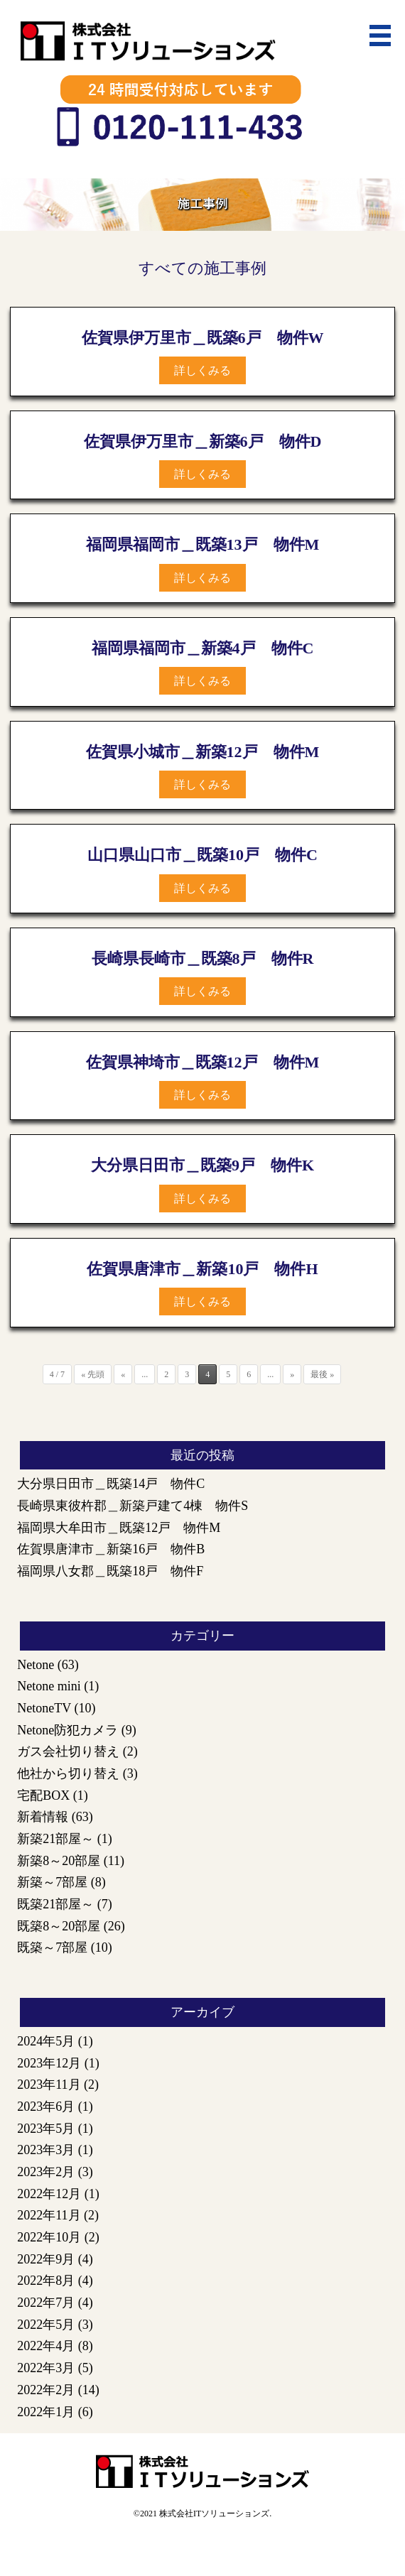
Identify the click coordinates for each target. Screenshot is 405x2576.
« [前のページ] (123, 1374)
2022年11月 (48, 2215)
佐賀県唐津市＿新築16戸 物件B (111, 1549)
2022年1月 (46, 2412)
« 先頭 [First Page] (92, 1374)
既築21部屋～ (55, 1904)
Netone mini (48, 1686)
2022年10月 (49, 2237)
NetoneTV (44, 1708)
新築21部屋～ (55, 1839)
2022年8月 (46, 2280)
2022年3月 (46, 2368)
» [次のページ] (292, 1374)
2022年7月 (46, 2302)
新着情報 (42, 1817)
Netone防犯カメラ (67, 1730)
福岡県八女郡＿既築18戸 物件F (110, 1571)
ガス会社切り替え (68, 1751)
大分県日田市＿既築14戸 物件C (111, 1484)
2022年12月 (49, 2194)
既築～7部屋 (52, 1947)
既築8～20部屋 (58, 1926)
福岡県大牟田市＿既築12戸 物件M (118, 1528)
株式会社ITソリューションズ (214, 2513)
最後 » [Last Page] (322, 1374)
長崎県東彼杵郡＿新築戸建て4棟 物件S (132, 1506)
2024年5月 (46, 2041)
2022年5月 (46, 2324)
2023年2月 (46, 2172)
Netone (35, 1665)
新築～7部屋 (52, 1882)
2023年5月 (46, 2128)
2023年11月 (48, 2084)
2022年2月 (46, 2390)
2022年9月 (46, 2259)
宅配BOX (43, 1795)
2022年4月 (46, 2346)
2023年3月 (46, 2150)
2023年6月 (46, 2106)
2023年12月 (49, 2063)
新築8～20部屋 (58, 1861)
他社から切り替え (68, 1773)
